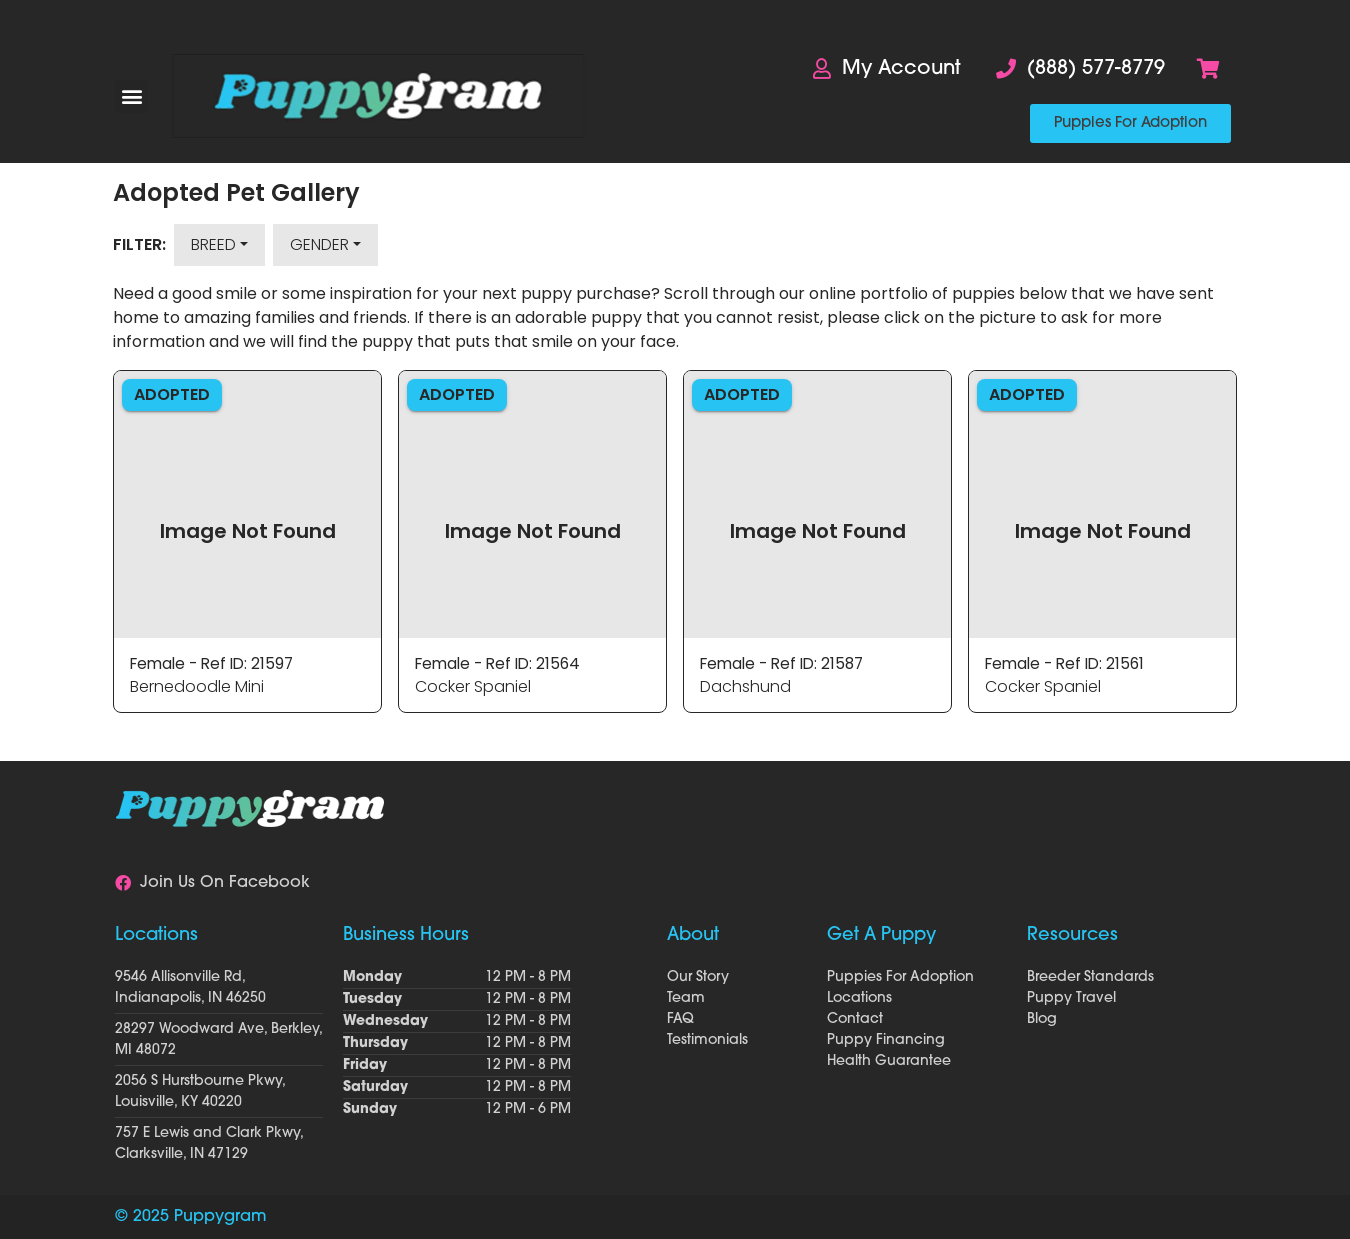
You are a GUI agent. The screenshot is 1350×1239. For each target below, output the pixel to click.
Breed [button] (213, 244)
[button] (131, 96)
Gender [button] (319, 244)
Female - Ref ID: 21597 (216, 663)
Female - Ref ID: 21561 (1069, 663)
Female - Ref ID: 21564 (502, 663)
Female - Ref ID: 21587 (786, 663)
